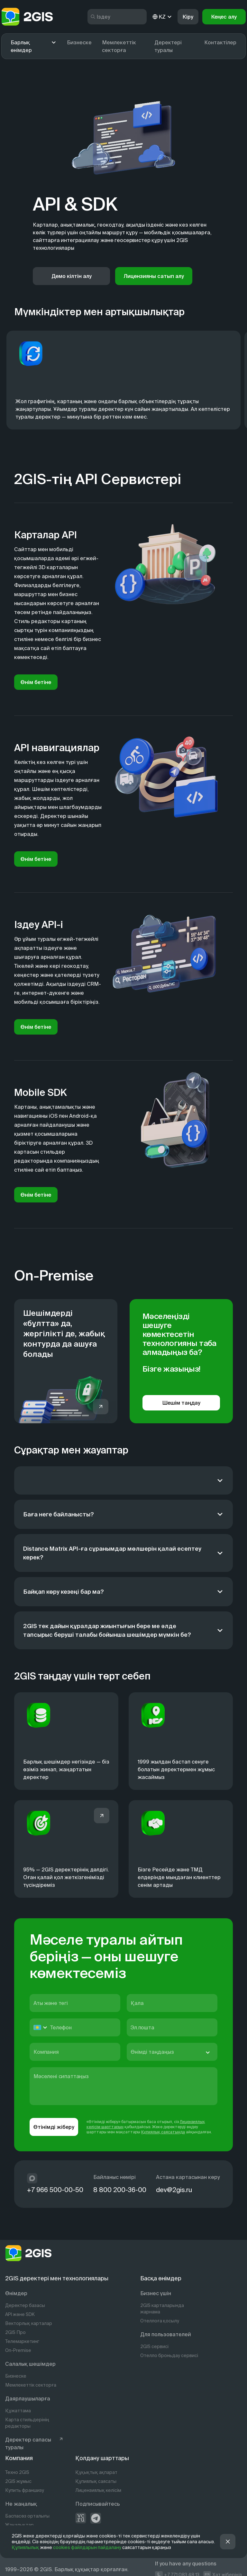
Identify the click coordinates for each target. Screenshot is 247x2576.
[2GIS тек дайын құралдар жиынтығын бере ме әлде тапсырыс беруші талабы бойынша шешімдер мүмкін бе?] (123, 1630)
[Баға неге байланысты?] (123, 1514)
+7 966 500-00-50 (55, 2189)
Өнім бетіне (36, 682)
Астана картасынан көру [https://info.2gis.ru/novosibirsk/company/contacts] (188, 2177)
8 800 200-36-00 (119, 2189)
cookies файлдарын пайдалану (87, 2547)
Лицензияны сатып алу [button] (154, 276)
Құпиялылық (25, 2547)
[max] (32, 2178)
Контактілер (220, 42)
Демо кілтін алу (71, 276)
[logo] (27, 17)
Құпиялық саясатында (163, 2132)
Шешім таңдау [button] (181, 1403)
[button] (227, 2541)
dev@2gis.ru (174, 2189)
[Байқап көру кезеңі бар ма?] (123, 1591)
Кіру (188, 17)
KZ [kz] (162, 17)
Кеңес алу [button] (224, 17)
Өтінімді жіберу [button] (53, 2127)
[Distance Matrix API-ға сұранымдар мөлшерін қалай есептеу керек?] (123, 1553)
